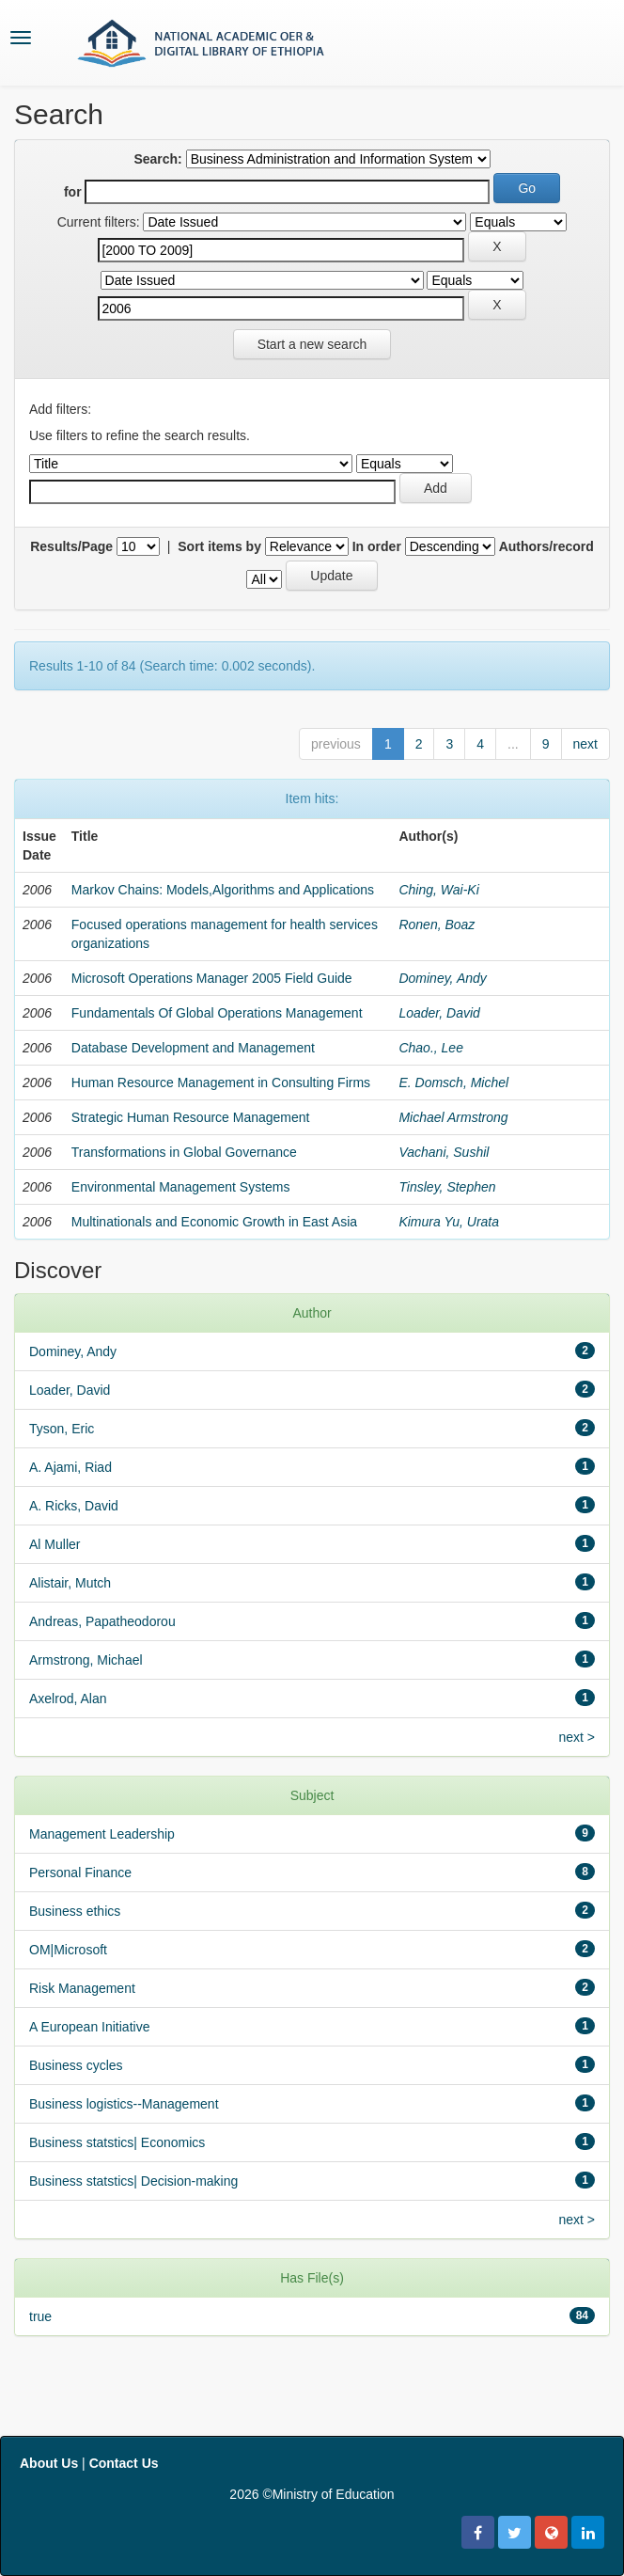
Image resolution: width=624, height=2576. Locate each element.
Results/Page (71, 546)
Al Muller (54, 1544)
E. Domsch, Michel (453, 1082)
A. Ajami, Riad (70, 1467)
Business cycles (76, 2065)
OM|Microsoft (68, 1949)
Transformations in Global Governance (184, 1152)
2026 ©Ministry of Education (311, 2494)
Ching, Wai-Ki (438, 889)
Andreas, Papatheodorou (102, 1621)
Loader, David (438, 1012)
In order (376, 546)
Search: (157, 158)
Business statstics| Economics (117, 2142)
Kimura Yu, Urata (448, 1221)
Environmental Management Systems (180, 1186)
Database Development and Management (193, 1047)
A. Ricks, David (73, 1505)
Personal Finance (80, 1872)
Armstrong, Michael (86, 1659)
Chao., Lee (430, 1047)
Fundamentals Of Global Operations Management (217, 1012)
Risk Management (82, 1988)
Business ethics (74, 1911)
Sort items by (219, 546)
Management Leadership (102, 1833)
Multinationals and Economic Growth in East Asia (214, 1221)
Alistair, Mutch (70, 1582)
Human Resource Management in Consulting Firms (220, 1082)
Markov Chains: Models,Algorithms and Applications (222, 889)
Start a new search (312, 344)
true (40, 2316)
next (585, 743)
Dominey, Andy (442, 978)
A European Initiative (89, 2026)
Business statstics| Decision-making (133, 2181)
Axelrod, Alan (68, 1698)
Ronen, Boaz (436, 924)
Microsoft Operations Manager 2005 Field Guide (211, 978)
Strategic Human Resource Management (190, 1117)
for (73, 191)
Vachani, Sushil (443, 1152)
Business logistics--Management (124, 2103)
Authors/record (546, 546)
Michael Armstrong (452, 1117)
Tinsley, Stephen (446, 1186)
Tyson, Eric (61, 1428)
